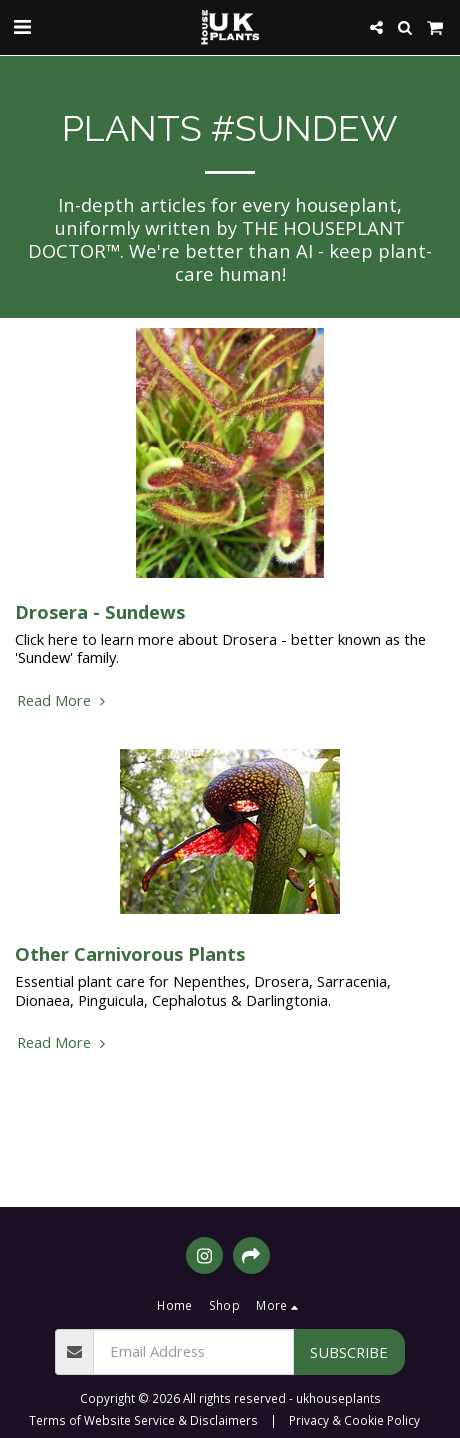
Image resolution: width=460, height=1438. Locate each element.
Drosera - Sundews (100, 611)
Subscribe (349, 1352)
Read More (63, 700)
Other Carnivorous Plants (130, 953)
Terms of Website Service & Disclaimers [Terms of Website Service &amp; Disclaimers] (143, 1420)
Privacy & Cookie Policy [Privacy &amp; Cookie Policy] (354, 1420)
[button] (22, 26)
